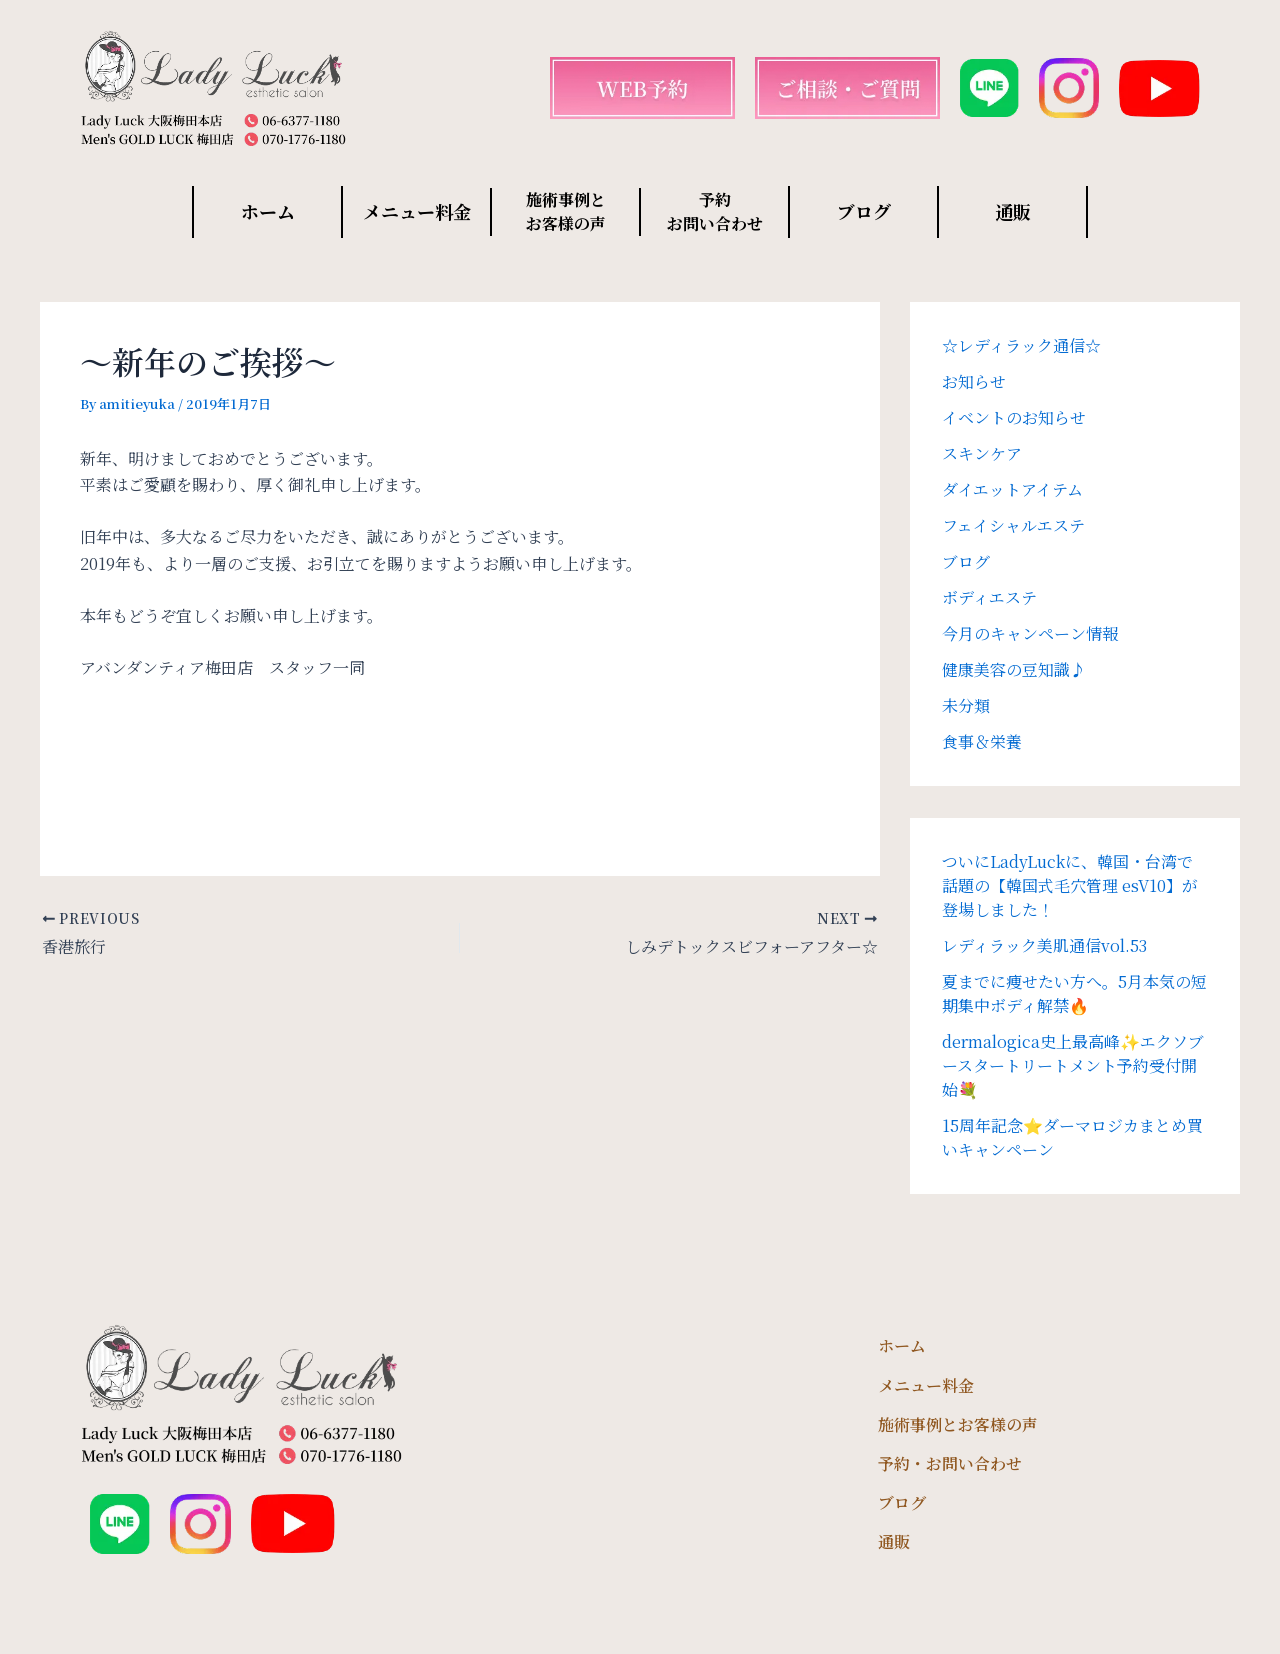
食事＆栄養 (982, 741)
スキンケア (982, 453)
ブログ (864, 211)
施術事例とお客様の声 (958, 1424)
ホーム (268, 211)
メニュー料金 (417, 211)
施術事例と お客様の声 (566, 211)
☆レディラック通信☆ (1021, 345)
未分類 (966, 705)
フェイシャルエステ (1013, 525)
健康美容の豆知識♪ (1014, 669)
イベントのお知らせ (1014, 417)
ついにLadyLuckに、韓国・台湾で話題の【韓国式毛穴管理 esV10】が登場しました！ (1070, 885)
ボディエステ (989, 597)
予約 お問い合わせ (715, 211)
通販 (1013, 211)
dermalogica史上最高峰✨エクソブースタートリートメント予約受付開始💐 (1073, 1065)
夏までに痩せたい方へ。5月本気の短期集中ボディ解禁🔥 (1074, 993)
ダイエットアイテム (1012, 489)
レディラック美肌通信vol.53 (1044, 945)
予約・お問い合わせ (950, 1463)
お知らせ (974, 381)
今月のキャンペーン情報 (1030, 633)
